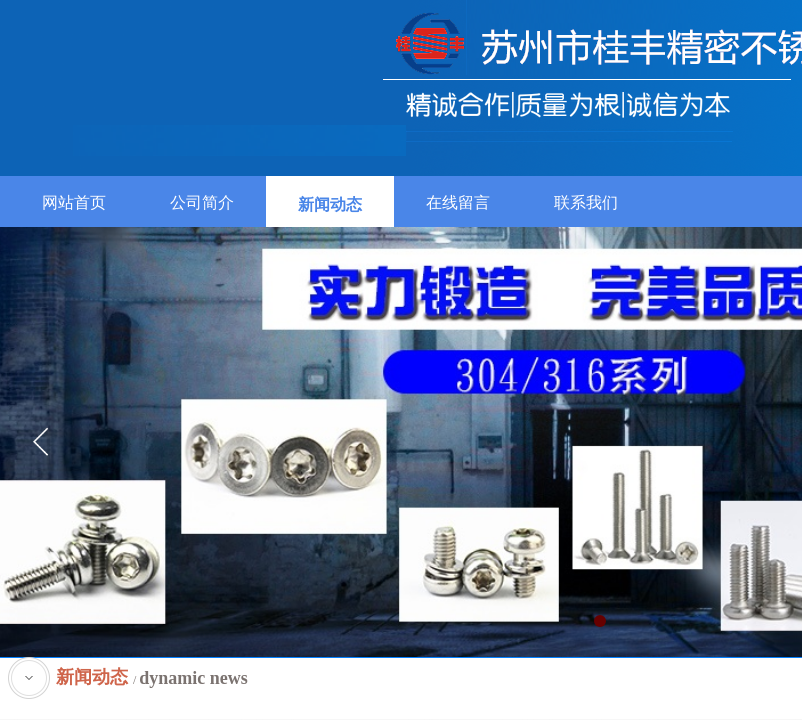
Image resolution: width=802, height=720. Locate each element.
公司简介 (202, 202)
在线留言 (458, 202)
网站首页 (74, 202)
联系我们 (586, 202)
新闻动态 (330, 204)
